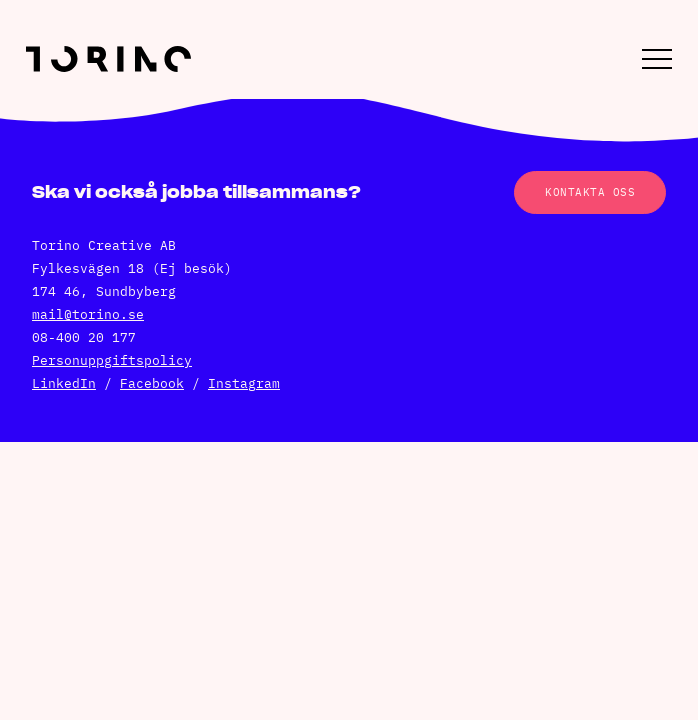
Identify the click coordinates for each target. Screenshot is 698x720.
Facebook (152, 383)
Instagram (244, 383)
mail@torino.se (88, 314)
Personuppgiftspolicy (112, 360)
